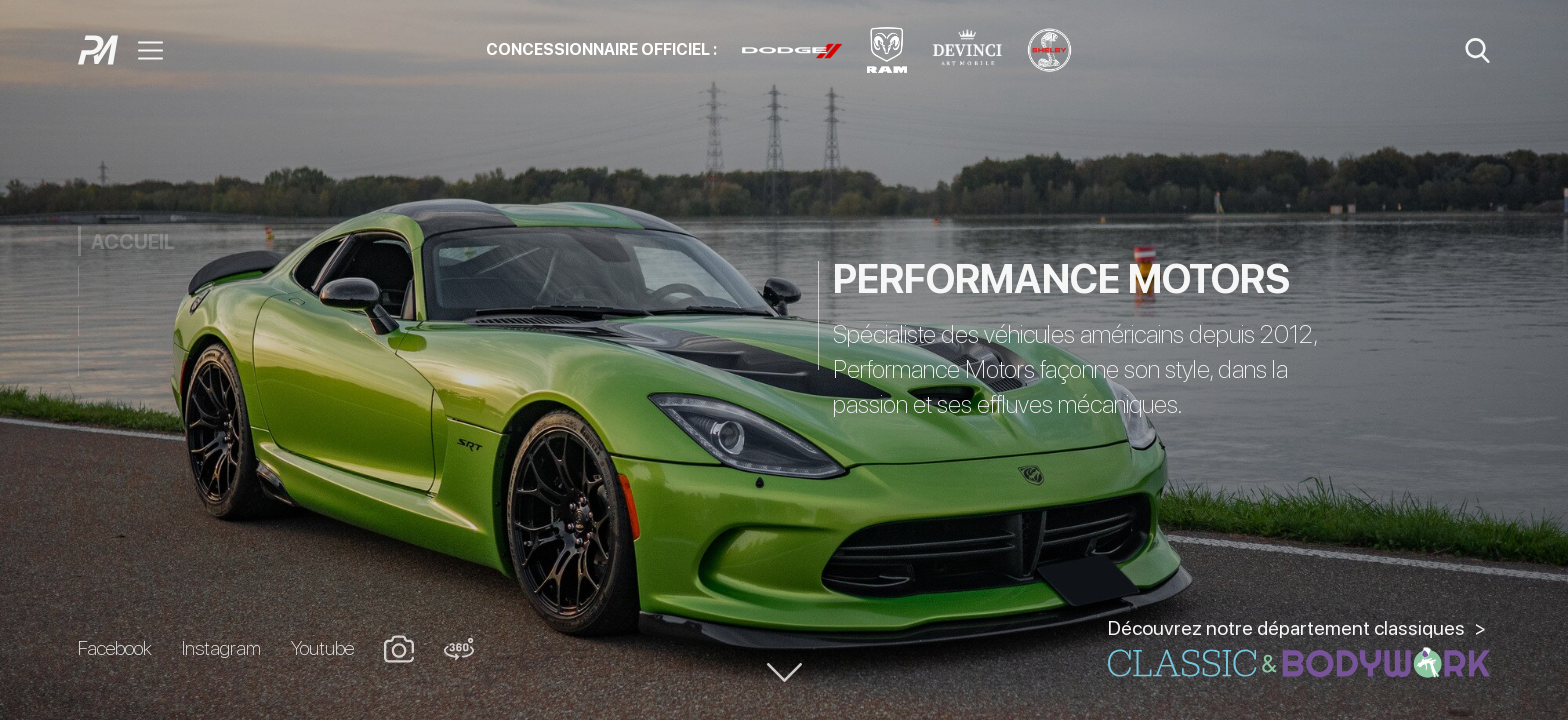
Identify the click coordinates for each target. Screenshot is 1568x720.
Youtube (322, 648)
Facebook (115, 648)
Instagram (221, 648)
